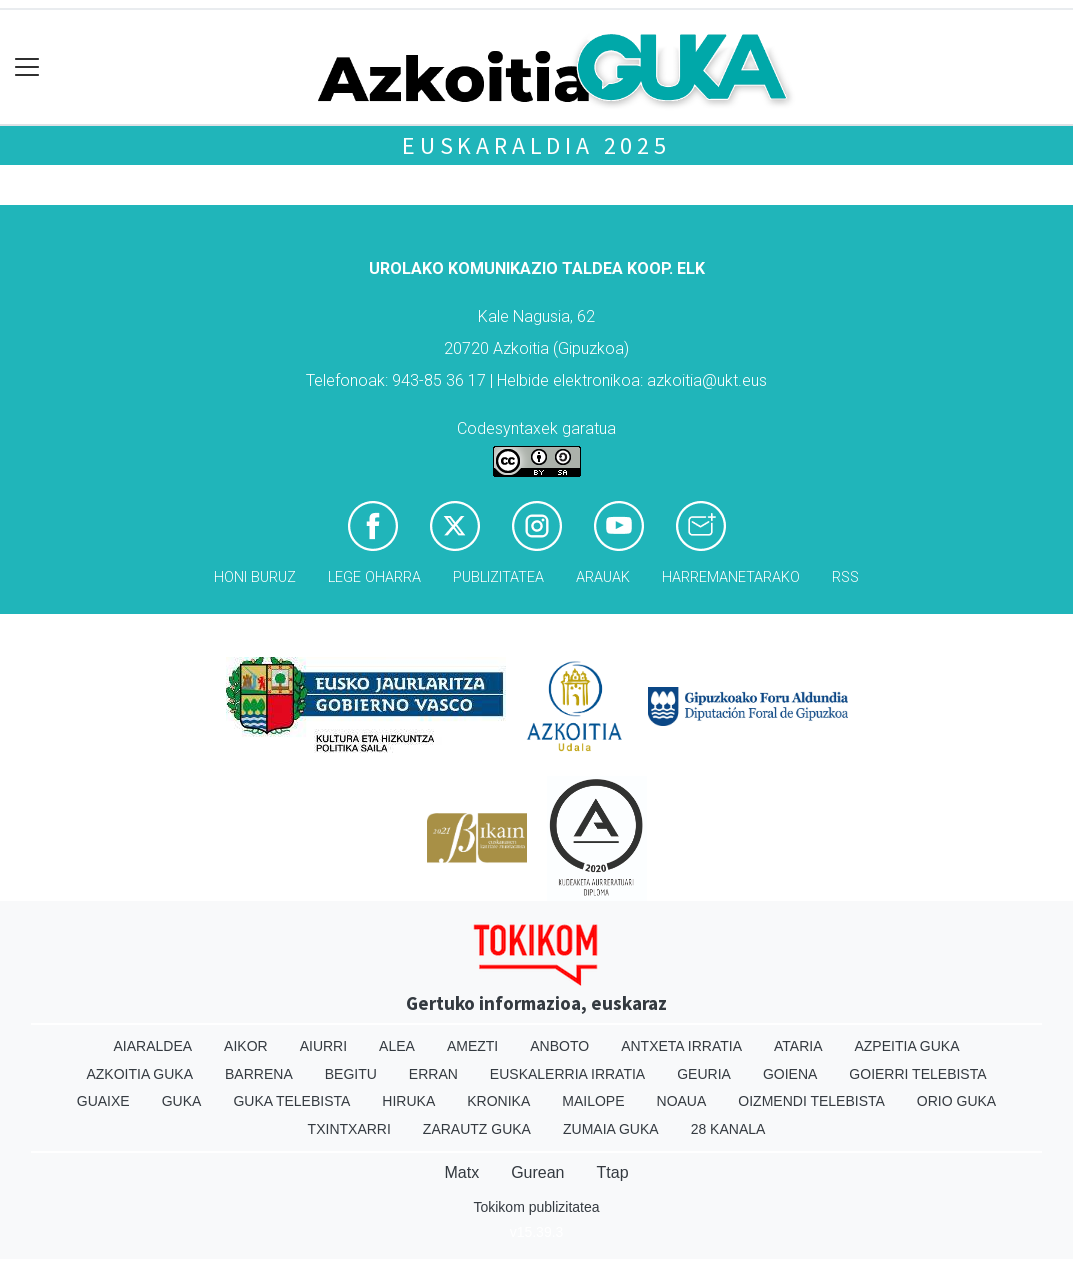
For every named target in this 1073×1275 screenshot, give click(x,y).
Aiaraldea (152, 1046)
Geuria (704, 1074)
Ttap (613, 1172)
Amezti (472, 1046)
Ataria (798, 1046)
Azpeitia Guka (906, 1046)
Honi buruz (255, 577)
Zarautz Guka (477, 1129)
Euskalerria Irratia (567, 1074)
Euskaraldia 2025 (536, 145)
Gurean (537, 1172)
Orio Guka (956, 1101)
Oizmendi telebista (811, 1101)
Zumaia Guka (611, 1129)
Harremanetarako (731, 577)
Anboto (559, 1046)
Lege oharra (374, 577)
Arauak (603, 577)
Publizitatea (498, 577)
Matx (461, 1172)
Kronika (498, 1101)
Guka (182, 1101)
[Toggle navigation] (27, 67)
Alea (397, 1046)
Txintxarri (349, 1129)
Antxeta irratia (681, 1046)
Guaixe (103, 1101)
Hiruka (408, 1101)
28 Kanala (728, 1129)
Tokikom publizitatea (536, 1207)
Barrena (259, 1074)
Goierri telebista (917, 1074)
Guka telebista (291, 1101)
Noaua (682, 1101)
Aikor (246, 1046)
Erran (433, 1074)
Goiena (790, 1074)
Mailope (593, 1101)
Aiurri (323, 1046)
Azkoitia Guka (139, 1074)
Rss (845, 577)
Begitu (351, 1074)
